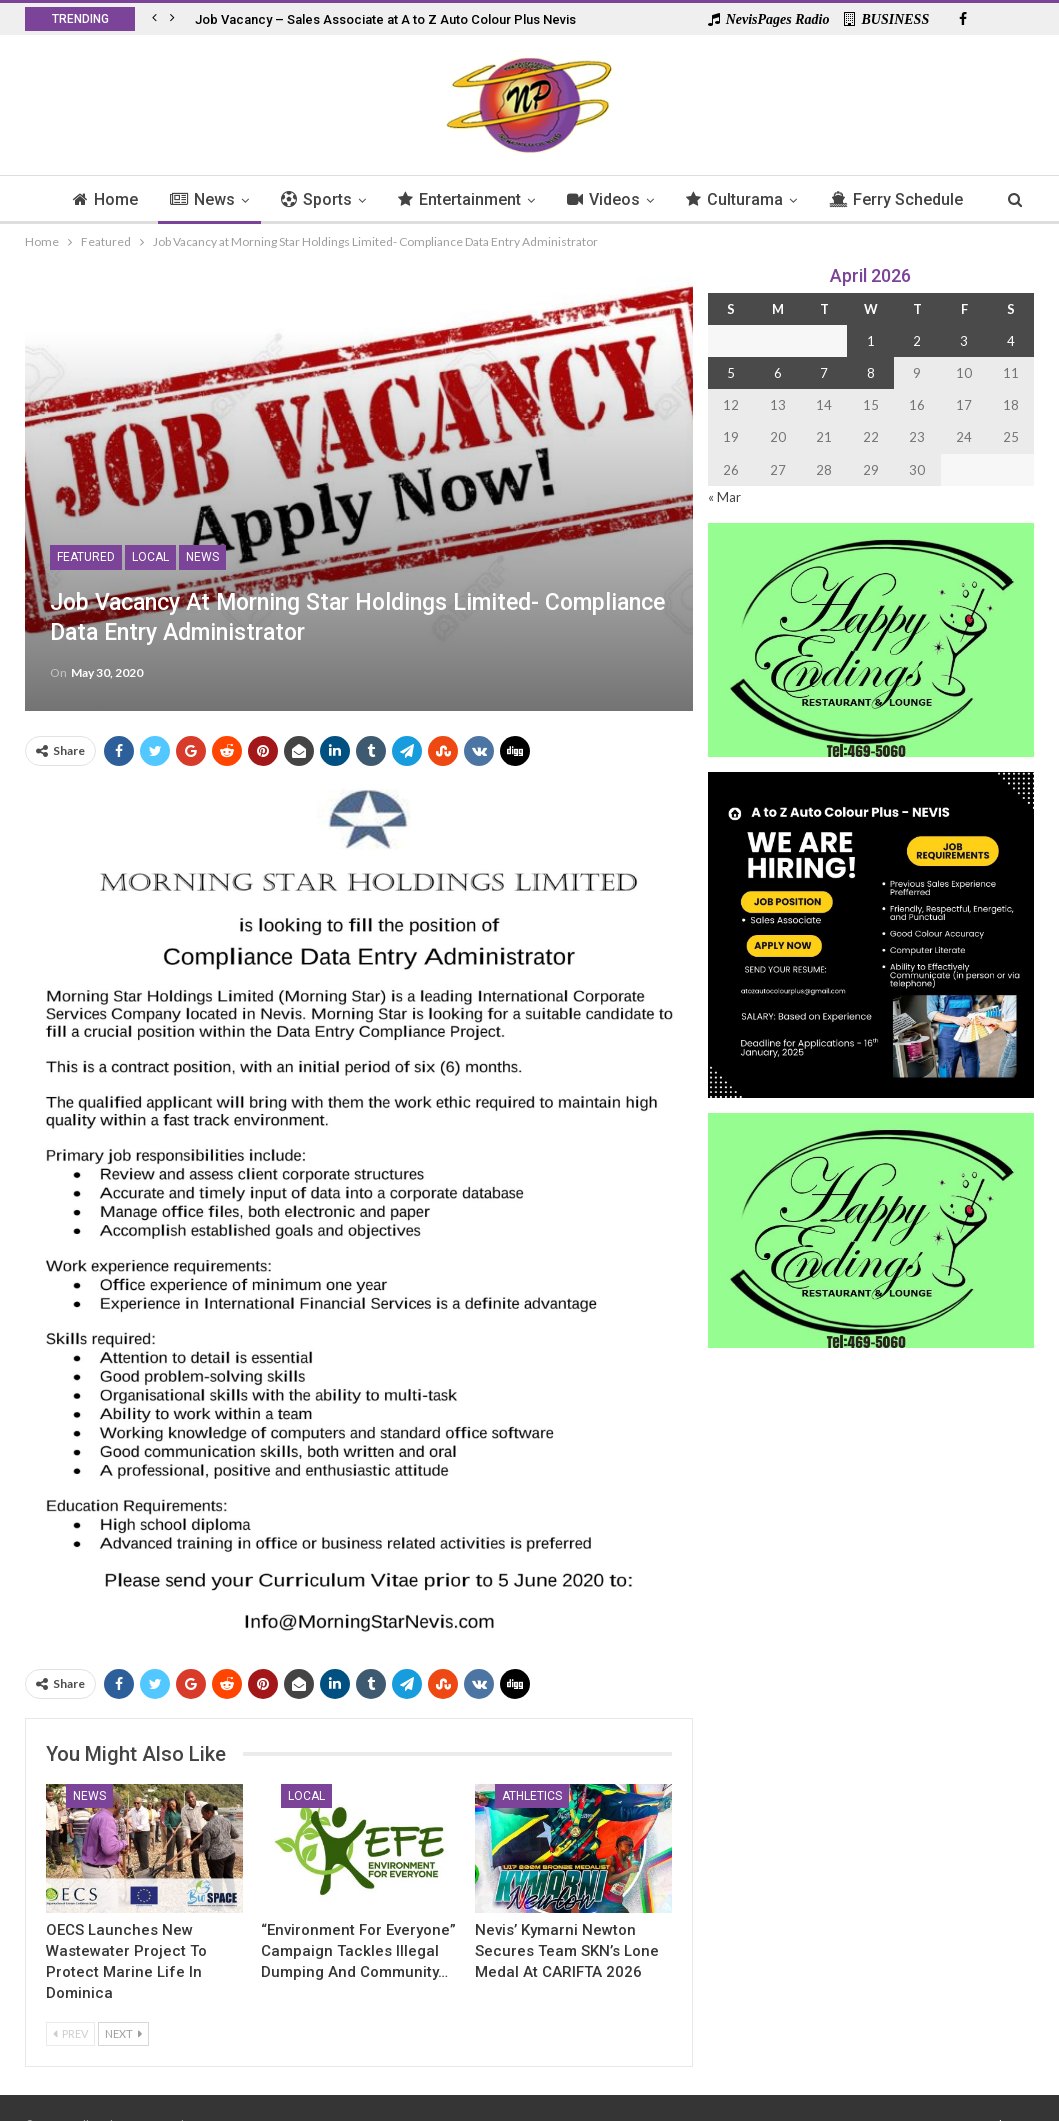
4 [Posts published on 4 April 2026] (1011, 341)
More (897, 199)
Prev (70, 2033)
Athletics (532, 1796)
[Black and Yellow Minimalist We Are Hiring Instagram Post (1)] (871, 933)
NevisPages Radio (769, 19)
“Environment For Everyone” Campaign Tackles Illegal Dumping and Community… (358, 1951)
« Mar (724, 497)
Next (123, 2033)
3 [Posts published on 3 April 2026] (964, 341)
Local (150, 557)
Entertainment (499, 199)
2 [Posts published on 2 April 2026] (917, 341)
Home (136, 199)
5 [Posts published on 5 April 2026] (731, 373)
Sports (353, 199)
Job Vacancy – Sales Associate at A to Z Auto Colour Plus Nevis (385, 19)
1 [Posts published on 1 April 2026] (871, 341)
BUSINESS (886, 19)
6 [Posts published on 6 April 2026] (778, 373)
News (236, 199)
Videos (646, 199)
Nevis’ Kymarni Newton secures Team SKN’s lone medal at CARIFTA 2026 (567, 1951)
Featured (86, 557)
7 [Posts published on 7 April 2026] (824, 373)
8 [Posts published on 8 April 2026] (871, 373)
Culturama (780, 199)
